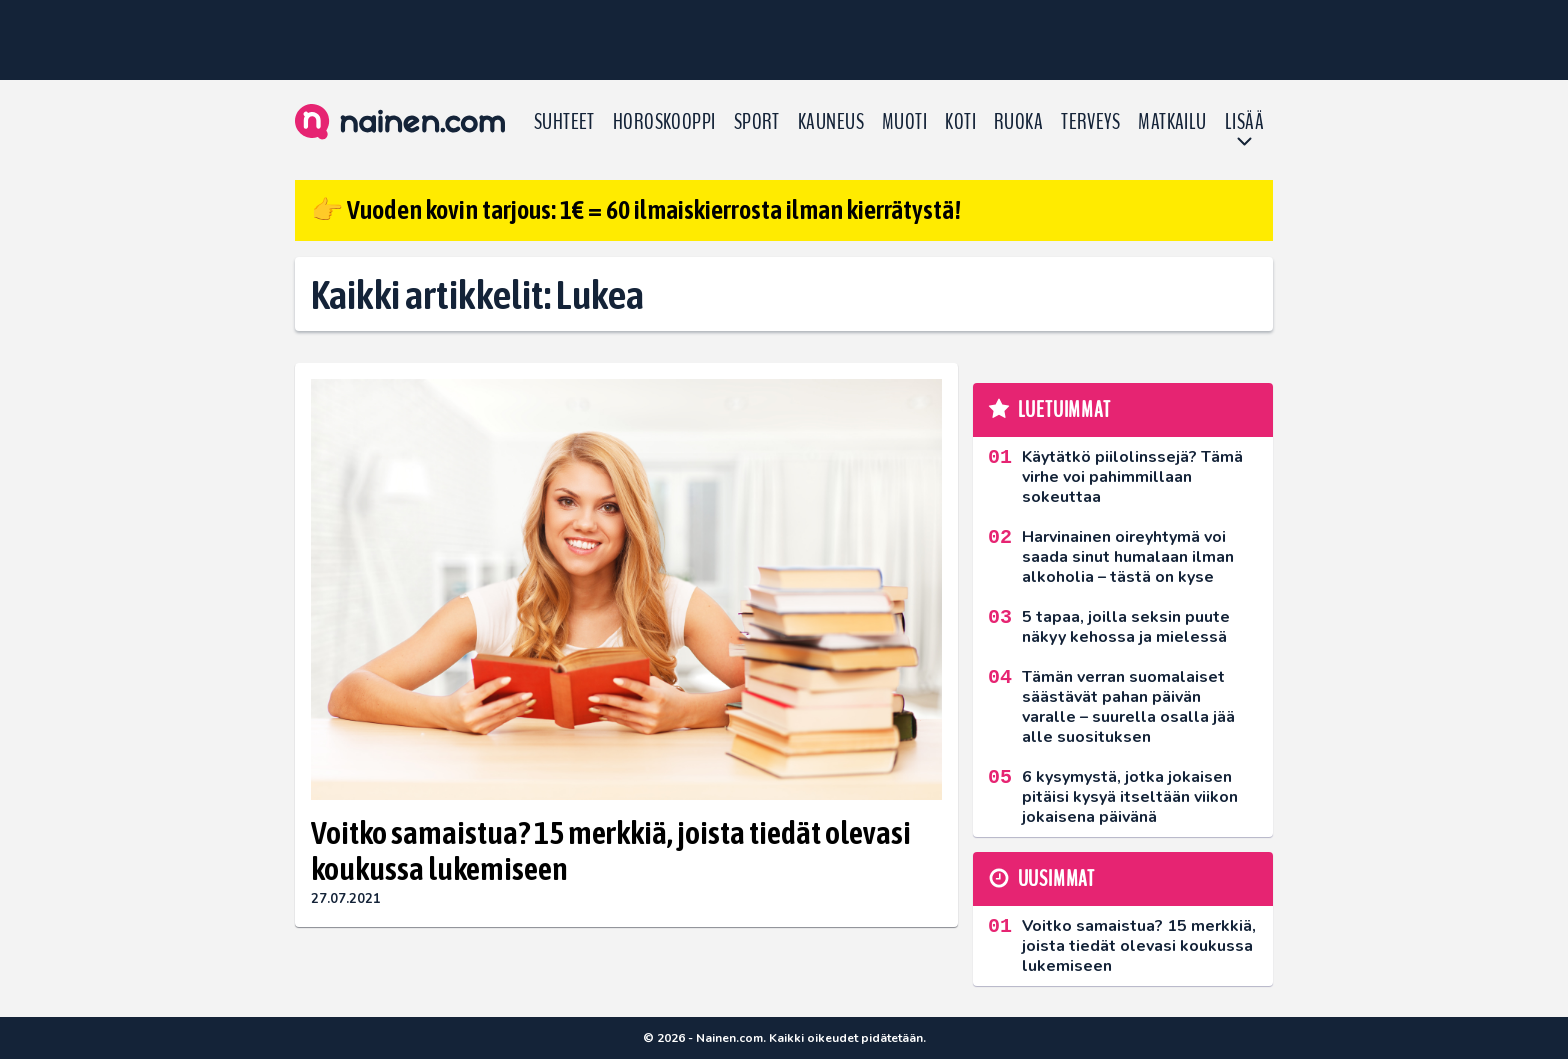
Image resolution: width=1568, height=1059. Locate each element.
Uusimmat (1056, 879)
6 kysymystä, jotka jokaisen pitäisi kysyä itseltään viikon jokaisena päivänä (1130, 797)
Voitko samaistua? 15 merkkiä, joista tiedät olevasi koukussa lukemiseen (611, 851)
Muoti (904, 122)
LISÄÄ (1244, 122)
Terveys (1090, 122)
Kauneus (831, 122)
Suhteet (564, 122)
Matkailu (1172, 122)
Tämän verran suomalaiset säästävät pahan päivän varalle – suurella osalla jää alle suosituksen (1128, 707)
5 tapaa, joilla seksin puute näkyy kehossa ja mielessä (1126, 627)
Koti (960, 122)
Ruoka (1018, 122)
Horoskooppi (664, 122)
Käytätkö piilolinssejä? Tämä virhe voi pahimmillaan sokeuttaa (1132, 477)
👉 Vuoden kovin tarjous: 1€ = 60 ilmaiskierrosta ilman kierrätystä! (636, 210)
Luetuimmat (1064, 410)
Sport (757, 122)
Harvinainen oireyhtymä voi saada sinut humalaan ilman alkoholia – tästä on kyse (1128, 557)
